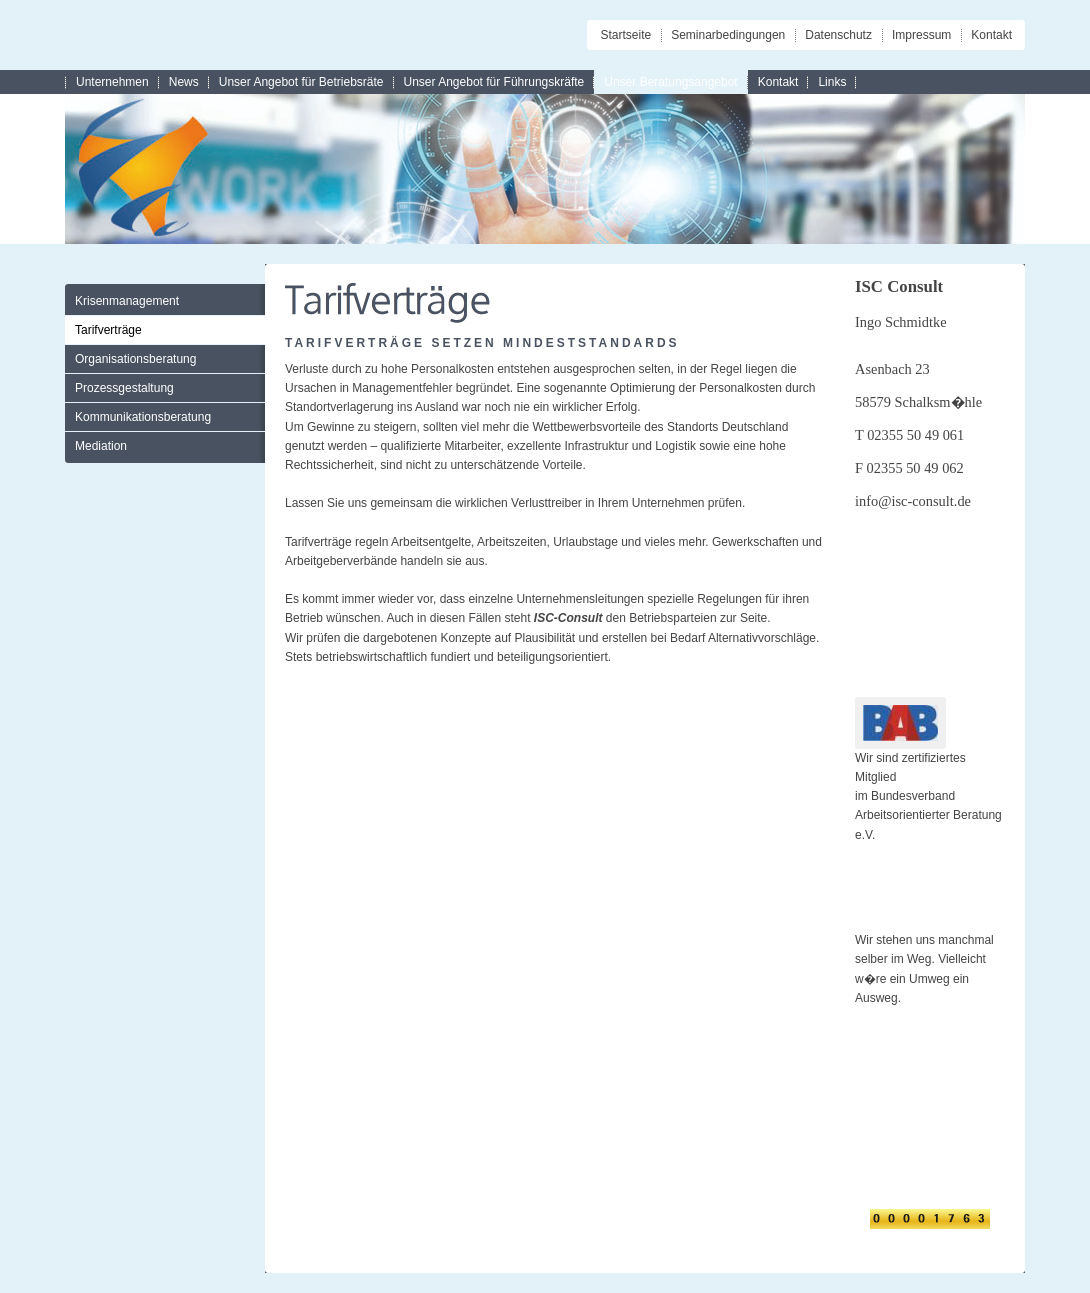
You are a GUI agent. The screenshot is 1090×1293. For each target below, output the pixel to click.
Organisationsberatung (135, 359)
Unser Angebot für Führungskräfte (494, 82)
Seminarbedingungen (728, 35)
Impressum (921, 35)
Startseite (625, 35)
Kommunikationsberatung (143, 417)
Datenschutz (838, 35)
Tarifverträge (108, 330)
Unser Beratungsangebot (670, 82)
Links (832, 82)
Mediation (101, 446)
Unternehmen (112, 82)
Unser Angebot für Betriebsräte (301, 82)
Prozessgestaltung (124, 388)
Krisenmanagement (127, 301)
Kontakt (991, 35)
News (184, 82)
